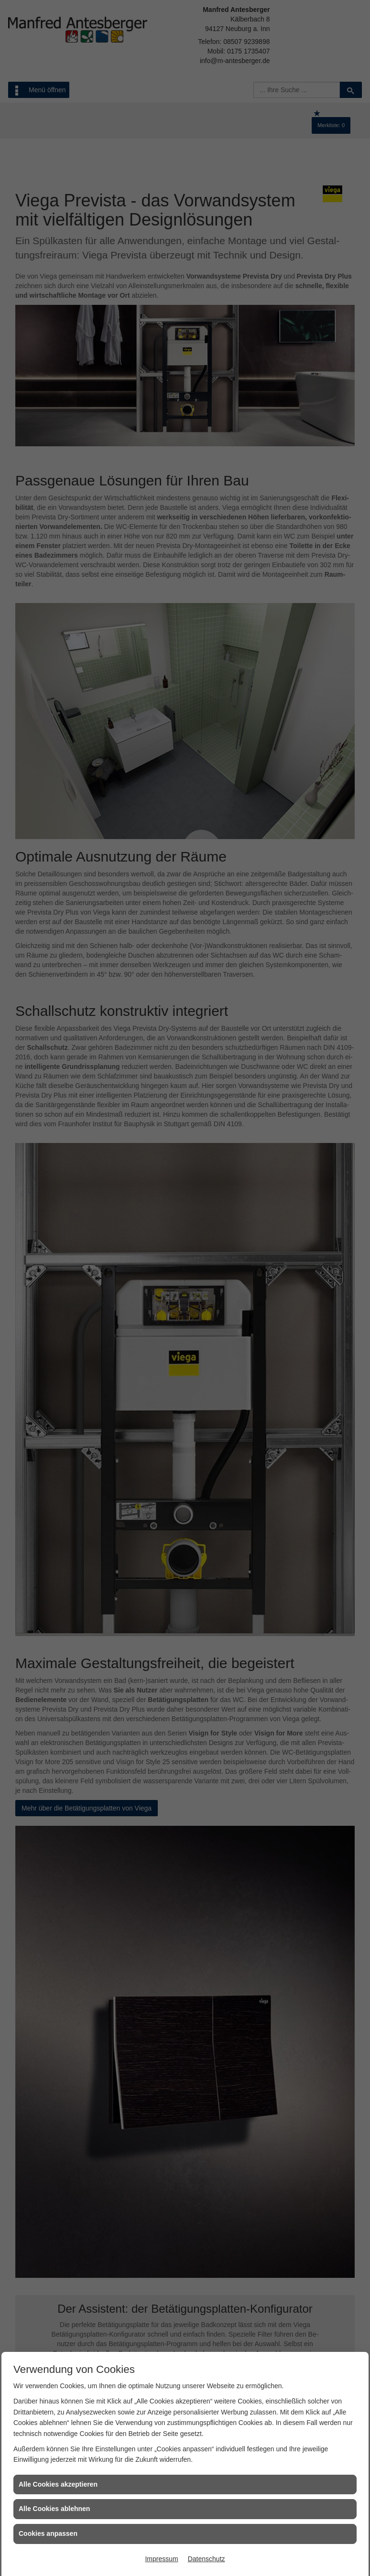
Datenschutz (206, 2559)
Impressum (161, 2559)
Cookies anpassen (48, 2533)
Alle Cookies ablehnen (54, 2508)
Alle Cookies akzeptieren (58, 2484)
